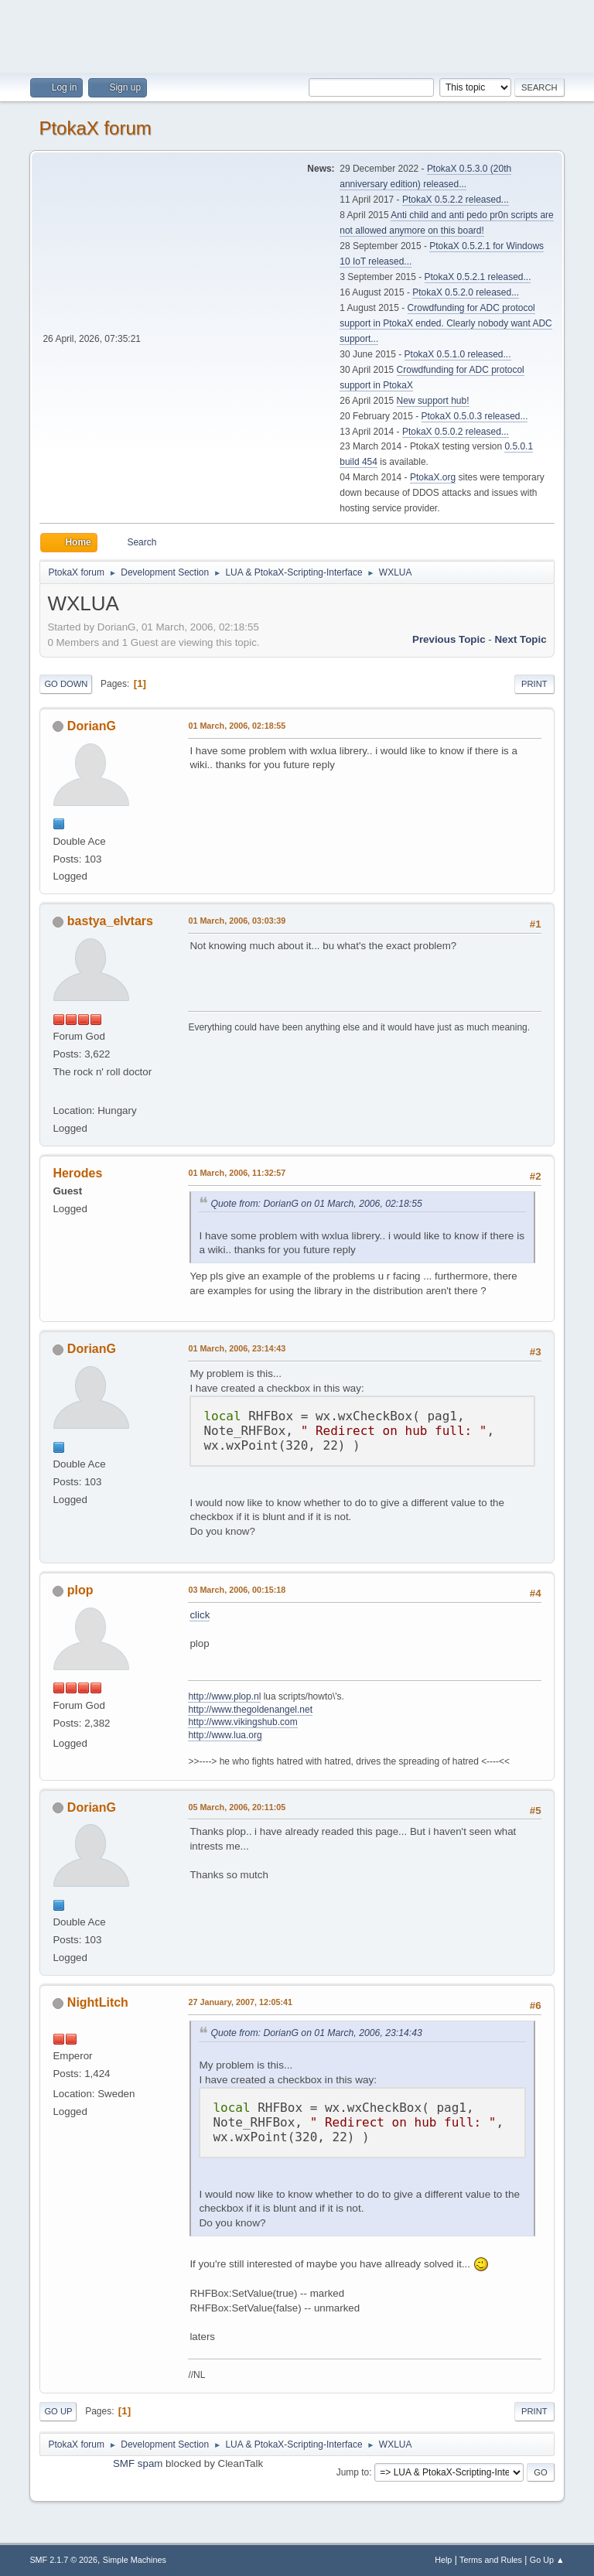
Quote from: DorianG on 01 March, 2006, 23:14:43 (316, 2033)
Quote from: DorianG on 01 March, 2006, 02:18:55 (316, 1203)
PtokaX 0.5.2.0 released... (465, 292)
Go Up (58, 2411)
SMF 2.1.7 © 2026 (63, 2559)
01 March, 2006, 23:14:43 (236, 1348)
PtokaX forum (95, 128)
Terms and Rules (490, 2559)
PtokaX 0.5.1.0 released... (458, 354)
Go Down (65, 683)
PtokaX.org (433, 477)
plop (80, 1590)
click (199, 1615)
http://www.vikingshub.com (242, 1722)
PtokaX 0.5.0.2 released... (455, 431)
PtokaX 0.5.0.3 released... (475, 416)
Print (534, 683)
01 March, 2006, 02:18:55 (236, 725)
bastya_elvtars (110, 921)
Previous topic (449, 639)
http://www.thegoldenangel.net (250, 1709)
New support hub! (433, 400)
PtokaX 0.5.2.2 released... (455, 199)
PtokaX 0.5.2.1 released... (478, 277)
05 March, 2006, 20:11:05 (236, 1807)
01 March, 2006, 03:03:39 (236, 920)
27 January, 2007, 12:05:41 (240, 2002)
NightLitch (97, 2002)
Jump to (353, 2472)
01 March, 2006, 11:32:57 (236, 1172)
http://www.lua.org (224, 1735)
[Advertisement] (297, 35)
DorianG (91, 726)
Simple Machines (134, 2559)
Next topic (520, 639)
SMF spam (137, 2463)
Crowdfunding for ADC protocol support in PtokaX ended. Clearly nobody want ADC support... (445, 323)
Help (443, 2559)
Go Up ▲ (547, 2559)
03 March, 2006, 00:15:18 (236, 1589)
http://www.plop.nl (224, 1696)
